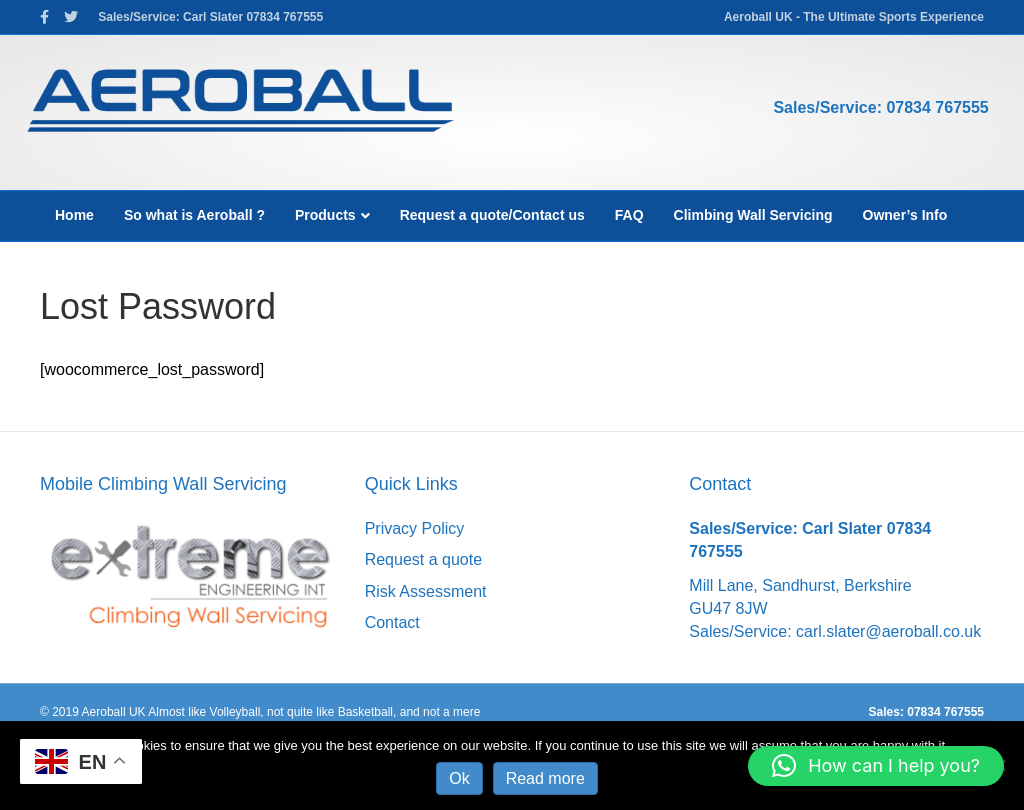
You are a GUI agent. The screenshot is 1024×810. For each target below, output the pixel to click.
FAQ (629, 215)
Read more (545, 778)
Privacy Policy (415, 528)
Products (325, 215)
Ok (459, 778)
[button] (876, 766)
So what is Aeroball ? (194, 215)
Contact (392, 622)
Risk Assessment (426, 591)
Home (74, 215)
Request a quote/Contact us (492, 215)
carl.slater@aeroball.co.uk (888, 631)
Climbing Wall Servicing (753, 215)
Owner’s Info (905, 215)
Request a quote (423, 559)
